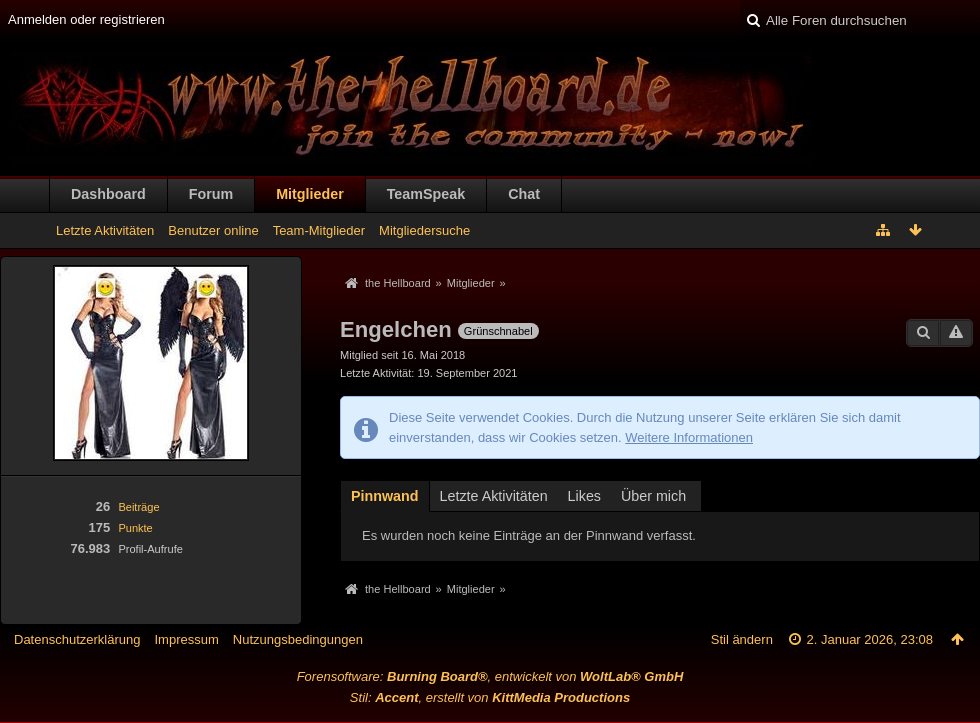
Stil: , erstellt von (490, 697)
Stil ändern (742, 639)
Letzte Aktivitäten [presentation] (494, 496)
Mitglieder (310, 194)
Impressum (186, 639)
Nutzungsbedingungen (298, 639)
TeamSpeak (426, 194)
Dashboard (108, 194)
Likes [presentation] (584, 496)
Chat (524, 194)
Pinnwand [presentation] (385, 496)
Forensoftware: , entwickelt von (490, 676)
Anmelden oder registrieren (86, 19)
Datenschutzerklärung (77, 639)
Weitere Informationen (689, 437)
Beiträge (138, 507)
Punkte (135, 528)
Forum (211, 194)
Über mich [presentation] (653, 496)
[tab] (385, 495)
